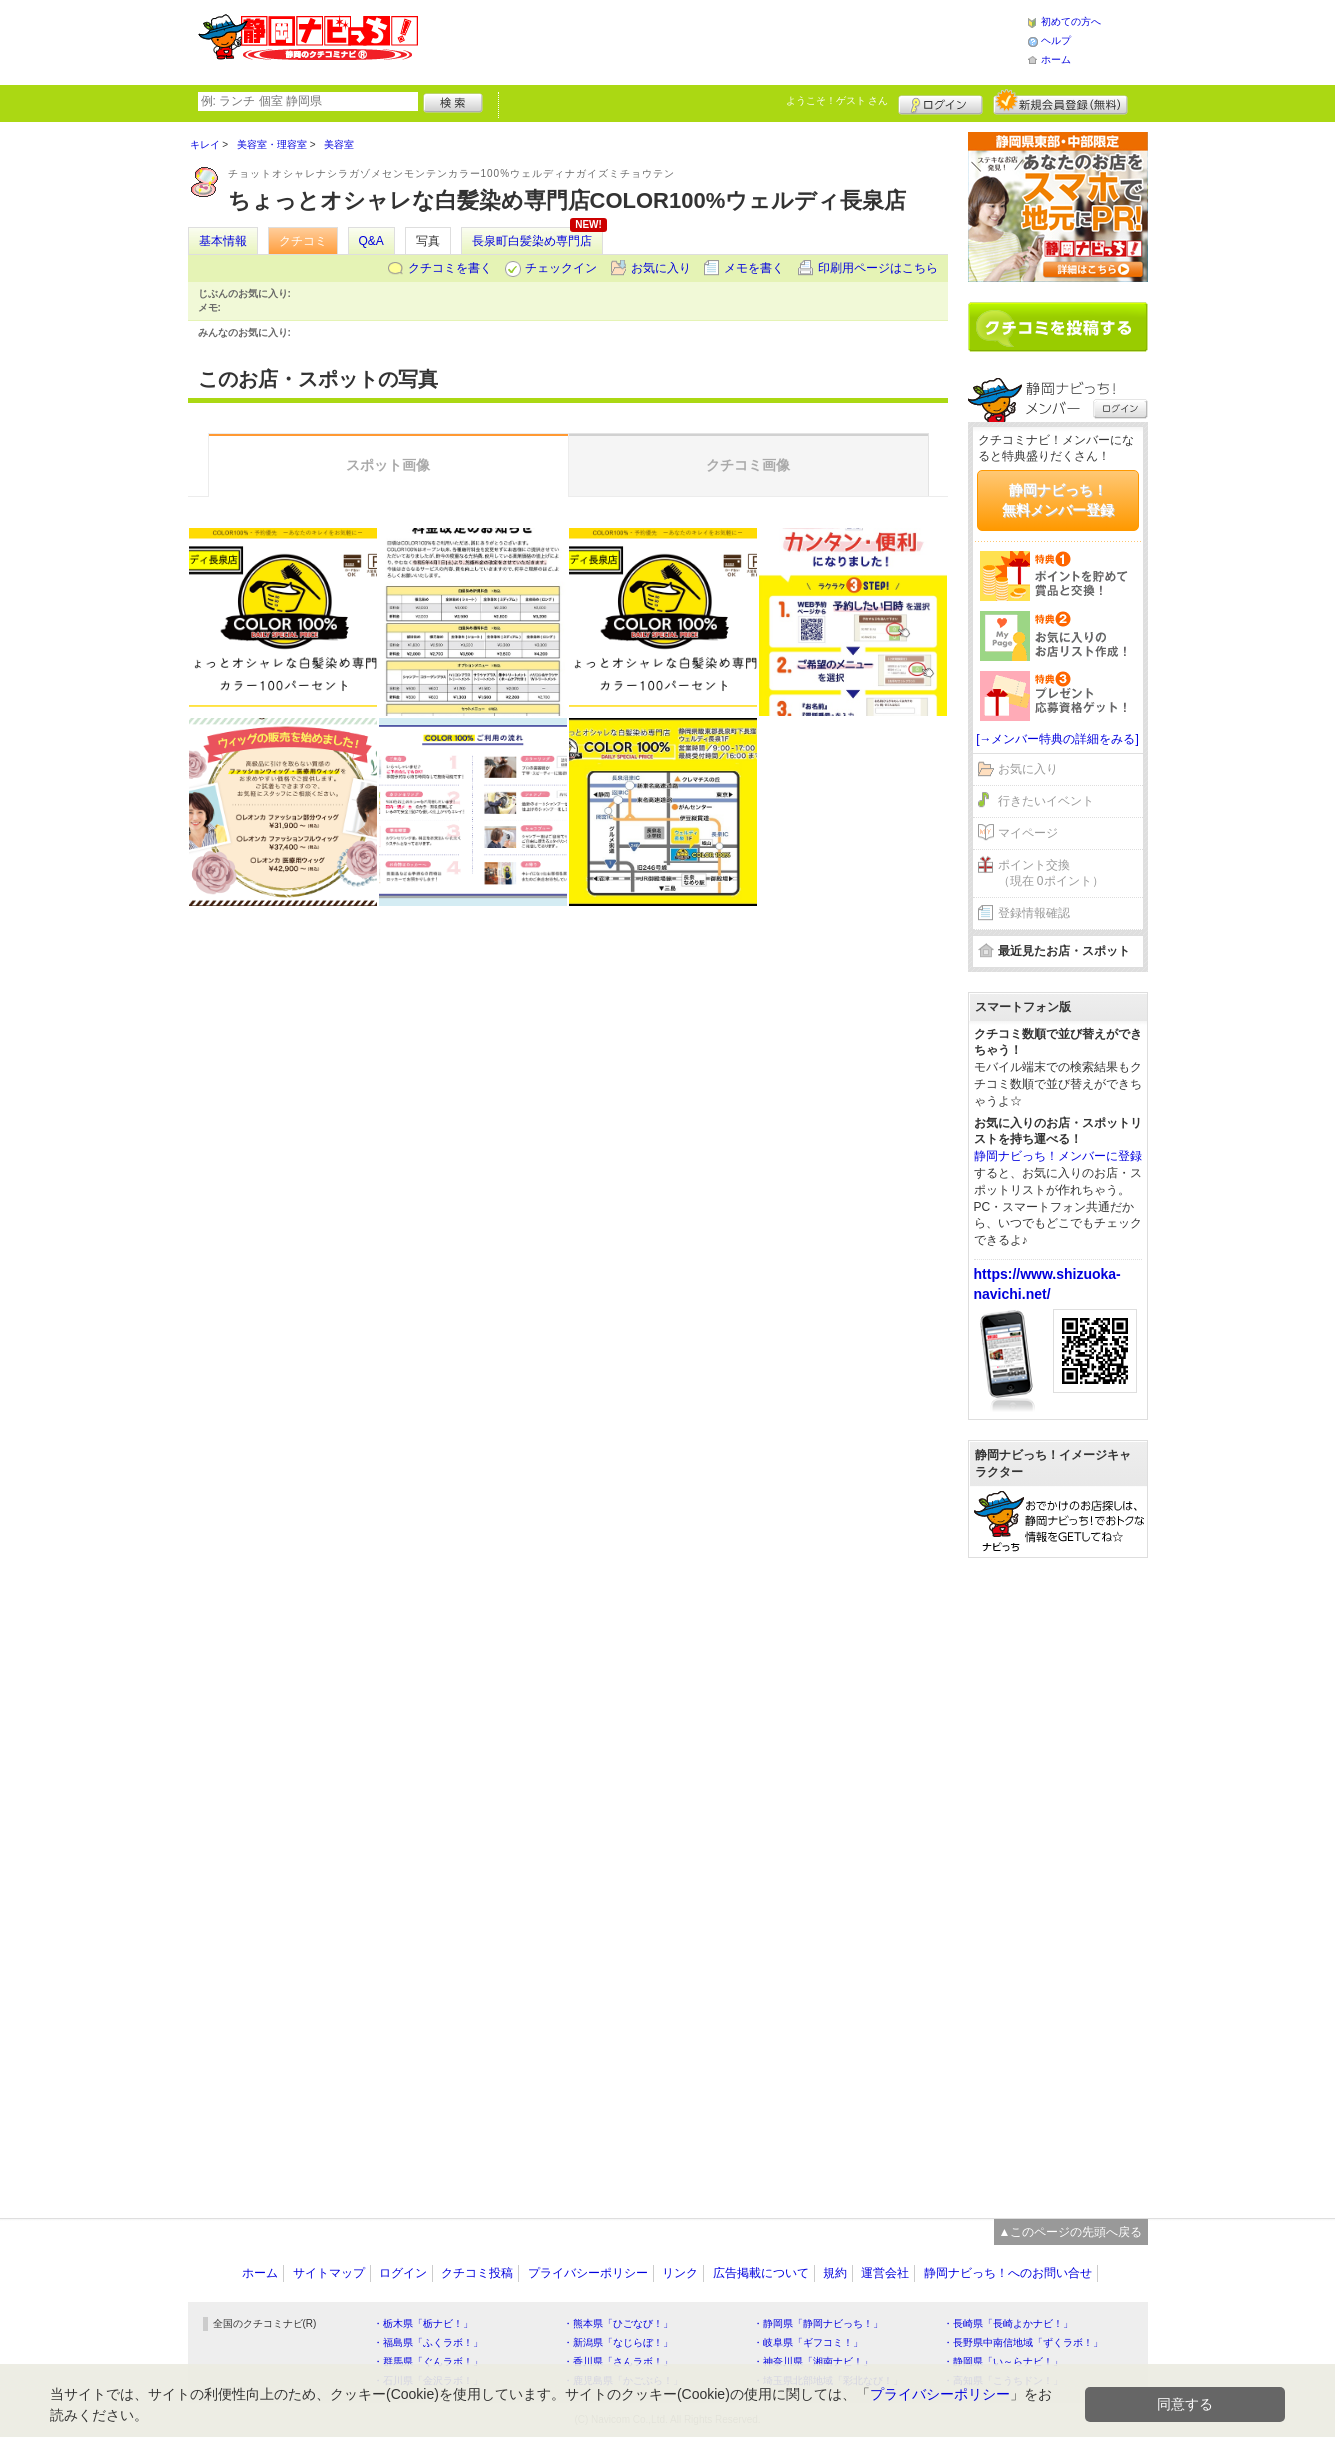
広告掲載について (761, 2273)
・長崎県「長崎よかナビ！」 (1008, 2323)
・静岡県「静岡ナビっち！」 (818, 2323)
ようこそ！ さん (837, 100)
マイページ (1028, 833)
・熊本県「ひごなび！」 (618, 2323)
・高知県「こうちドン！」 (1003, 2380)
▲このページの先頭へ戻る (1071, 2232)
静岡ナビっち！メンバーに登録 (1058, 1156)
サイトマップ (329, 2273)
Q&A (371, 241)
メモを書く (754, 268)
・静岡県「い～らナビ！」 (1003, 2361)
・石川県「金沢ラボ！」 (428, 2380)
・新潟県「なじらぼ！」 (618, 2342)
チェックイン (561, 268)
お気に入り (661, 268)
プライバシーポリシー (588, 2273)
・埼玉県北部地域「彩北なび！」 (828, 2380)
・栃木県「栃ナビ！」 (423, 2323)
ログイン (940, 102)
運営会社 (885, 2273)
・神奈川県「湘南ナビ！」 (813, 2361)
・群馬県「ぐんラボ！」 (428, 2361)
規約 (835, 2273)
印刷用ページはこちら (878, 268)
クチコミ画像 (748, 465)
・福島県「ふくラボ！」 (428, 2342)
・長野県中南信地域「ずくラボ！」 (1023, 2342)
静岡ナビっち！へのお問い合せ (1008, 2273)
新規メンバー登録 (1060, 102)
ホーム (1056, 59)
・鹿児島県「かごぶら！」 (623, 2380)
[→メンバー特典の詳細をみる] (1057, 739)
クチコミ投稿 (477, 2273)
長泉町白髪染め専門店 (532, 241)
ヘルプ (1056, 40)
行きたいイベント (1046, 801)
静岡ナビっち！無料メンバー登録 (1058, 500)
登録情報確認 (1034, 913)
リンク (680, 2273)
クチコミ (303, 241)
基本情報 (223, 241)
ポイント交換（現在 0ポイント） (1051, 873)
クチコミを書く (450, 268)
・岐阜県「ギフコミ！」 (808, 2342)
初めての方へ (1071, 21)
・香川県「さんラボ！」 (618, 2361)
